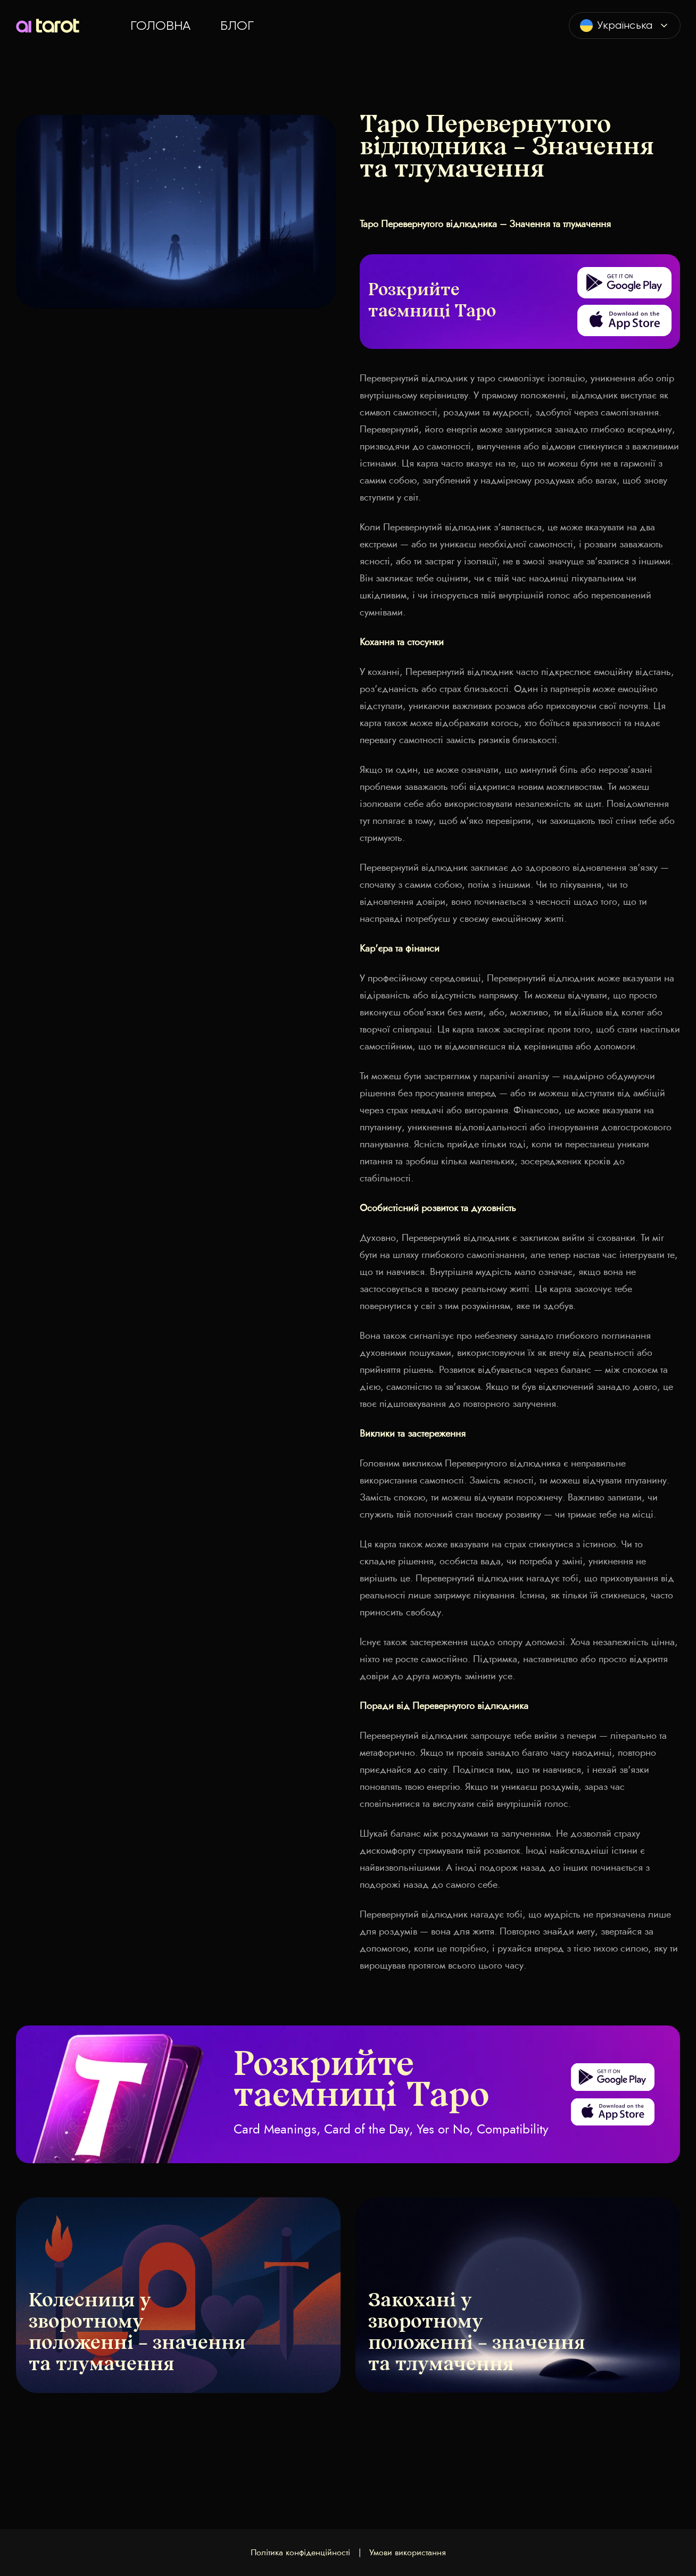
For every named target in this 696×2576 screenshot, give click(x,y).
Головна (160, 25)
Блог (237, 25)
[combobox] (624, 25)
